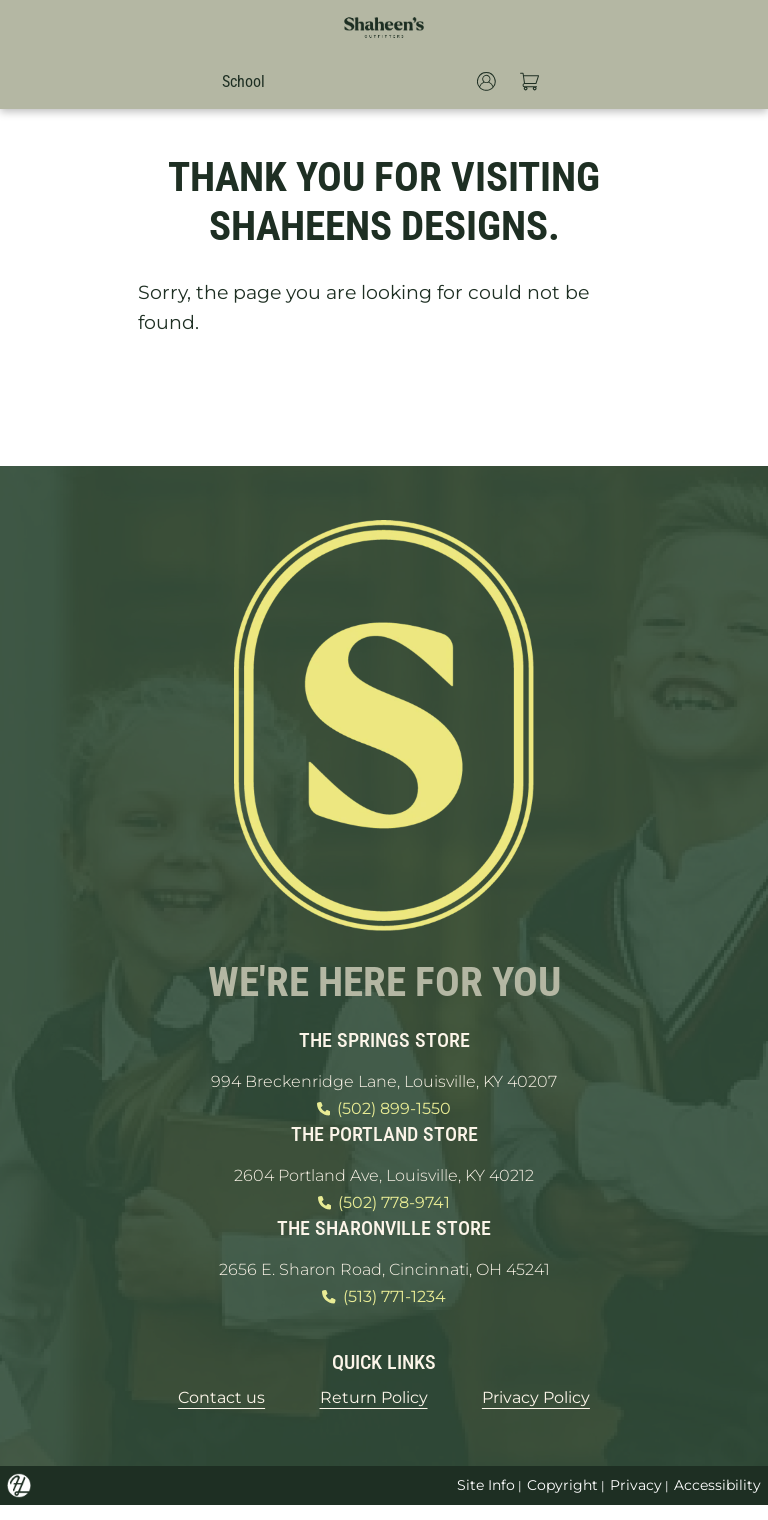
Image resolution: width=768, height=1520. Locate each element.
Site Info (483, 1500)
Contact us (199, 1411)
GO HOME (384, 400)
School (239, 80)
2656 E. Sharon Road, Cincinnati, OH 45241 (384, 1278)
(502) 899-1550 (383, 1111)
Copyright (560, 1500)
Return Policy (370, 1411)
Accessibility (717, 1500)
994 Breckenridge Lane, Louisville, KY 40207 (384, 1080)
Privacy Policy (554, 1411)
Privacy (635, 1500)
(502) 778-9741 (383, 1210)
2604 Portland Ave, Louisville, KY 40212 (384, 1179)
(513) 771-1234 (384, 1309)
